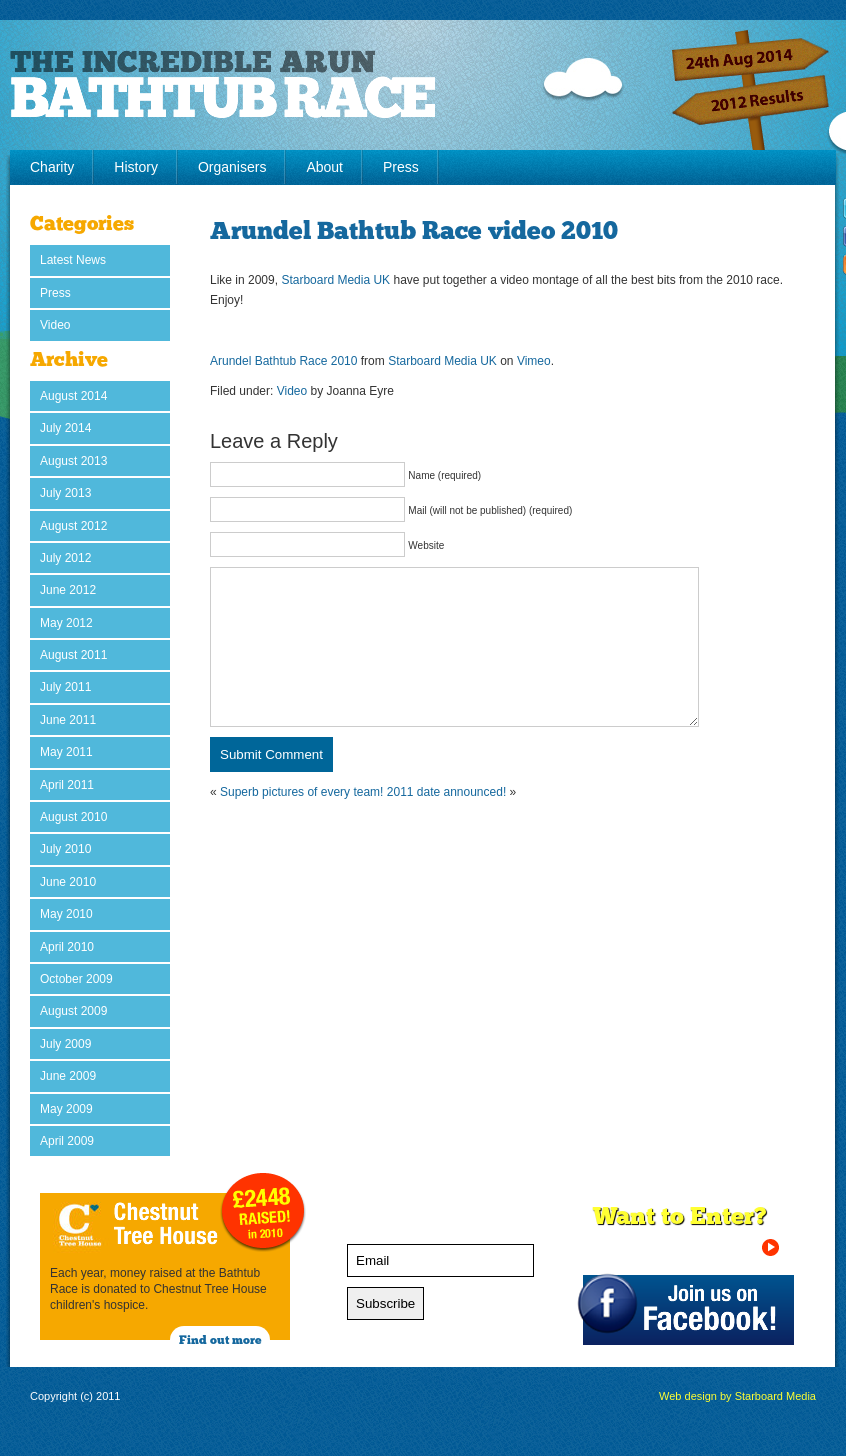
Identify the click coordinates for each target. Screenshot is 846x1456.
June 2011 (68, 720)
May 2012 (66, 623)
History (136, 167)
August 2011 (73, 655)
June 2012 (68, 590)
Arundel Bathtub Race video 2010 (414, 232)
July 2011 (65, 687)
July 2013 (65, 493)
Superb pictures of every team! (301, 822)
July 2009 (65, 1044)
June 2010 (68, 882)
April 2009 (67, 1141)
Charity (52, 167)
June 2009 (68, 1076)
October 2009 (76, 979)
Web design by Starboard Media (737, 1396)
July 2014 (65, 428)
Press (401, 167)
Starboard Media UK (335, 280)
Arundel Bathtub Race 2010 (283, 361)
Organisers (232, 167)
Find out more (220, 1341)
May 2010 (66, 914)
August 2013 (73, 461)
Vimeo (534, 361)
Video (55, 325)
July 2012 (65, 558)
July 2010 (65, 849)
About (324, 167)
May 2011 (66, 752)
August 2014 (73, 396)
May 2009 (66, 1109)
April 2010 (67, 947)
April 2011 (67, 785)
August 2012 (73, 526)
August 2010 (73, 817)
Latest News (73, 260)
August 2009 (73, 1011)
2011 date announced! (446, 822)
